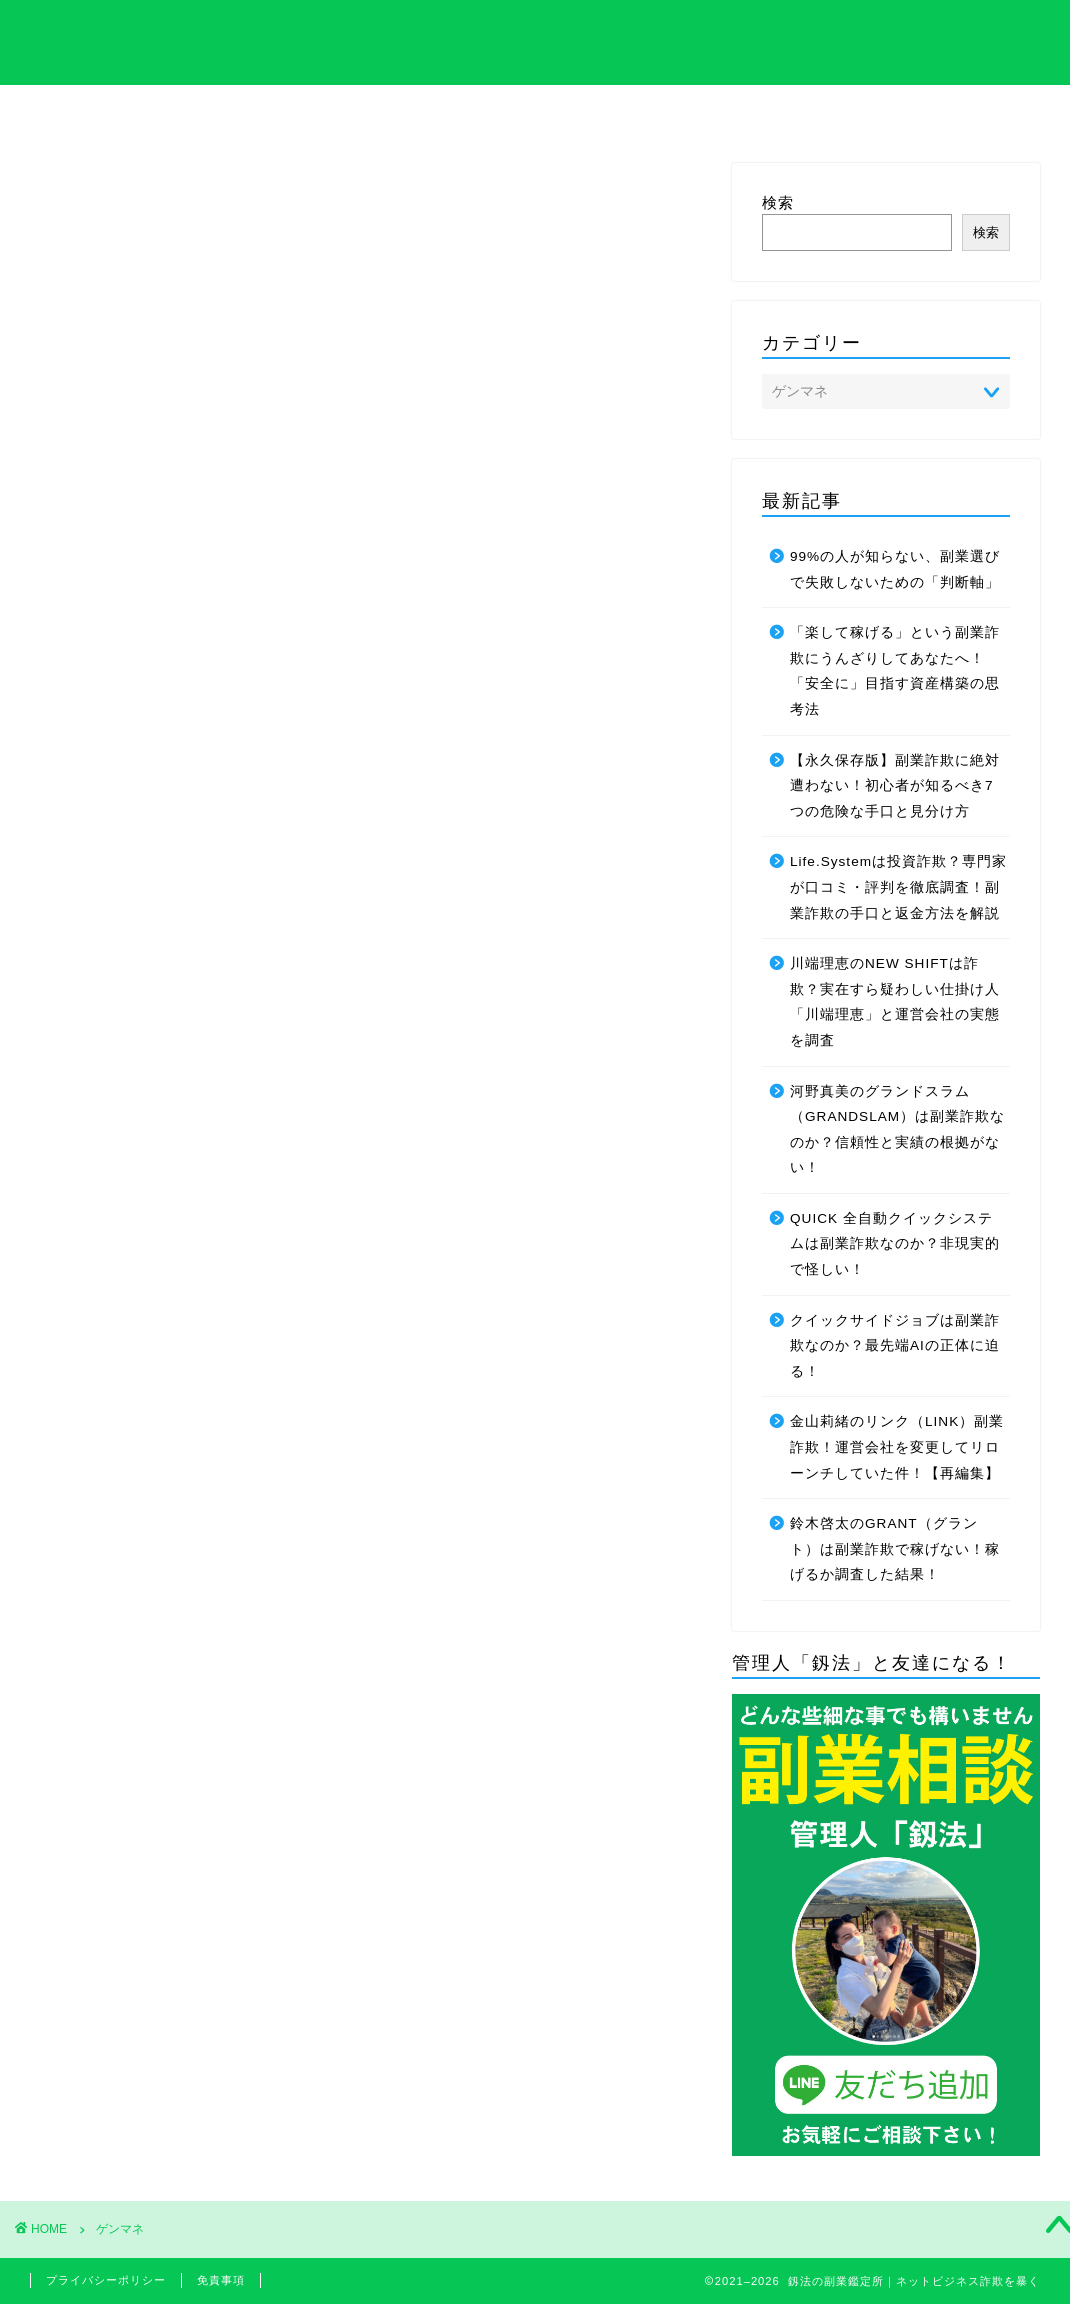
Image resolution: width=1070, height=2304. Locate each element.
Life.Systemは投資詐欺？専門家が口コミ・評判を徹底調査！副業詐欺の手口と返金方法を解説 (898, 887)
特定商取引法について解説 (388, 117)
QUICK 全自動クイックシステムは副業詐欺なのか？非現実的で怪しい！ (895, 1244)
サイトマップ (829, 117)
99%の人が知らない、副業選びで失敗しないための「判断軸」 (895, 569)
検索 (778, 202)
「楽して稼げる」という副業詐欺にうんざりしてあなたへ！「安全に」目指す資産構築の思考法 (895, 671)
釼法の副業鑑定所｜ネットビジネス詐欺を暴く (535, 40)
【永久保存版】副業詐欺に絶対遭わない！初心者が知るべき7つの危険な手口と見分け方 (895, 786)
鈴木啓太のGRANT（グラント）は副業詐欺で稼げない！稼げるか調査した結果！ (895, 1549)
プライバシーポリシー (106, 2280)
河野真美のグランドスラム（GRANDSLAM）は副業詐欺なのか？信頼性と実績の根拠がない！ (897, 1130)
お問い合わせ (976, 117)
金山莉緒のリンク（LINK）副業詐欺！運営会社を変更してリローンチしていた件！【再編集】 (897, 1447)
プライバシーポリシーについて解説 (535, 117)
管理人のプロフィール (682, 117)
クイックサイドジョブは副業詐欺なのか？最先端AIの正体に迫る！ (895, 1346)
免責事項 (221, 2280)
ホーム (94, 111)
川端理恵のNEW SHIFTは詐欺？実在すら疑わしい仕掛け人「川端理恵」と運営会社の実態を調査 (895, 1002)
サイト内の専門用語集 (241, 117)
